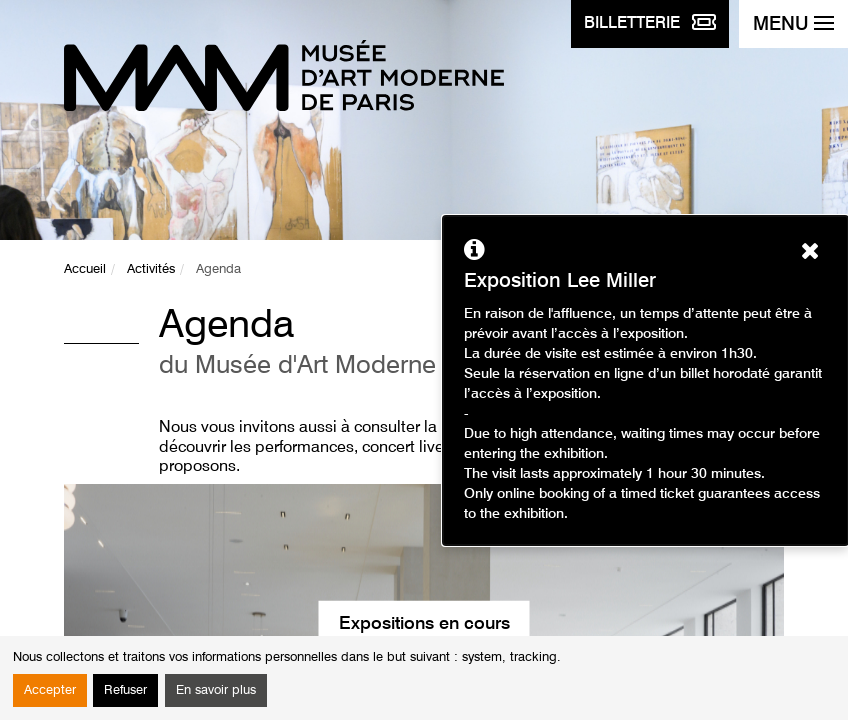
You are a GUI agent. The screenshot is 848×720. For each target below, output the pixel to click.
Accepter (50, 690)
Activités (151, 269)
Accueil (85, 269)
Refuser (125, 690)
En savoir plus (216, 690)
